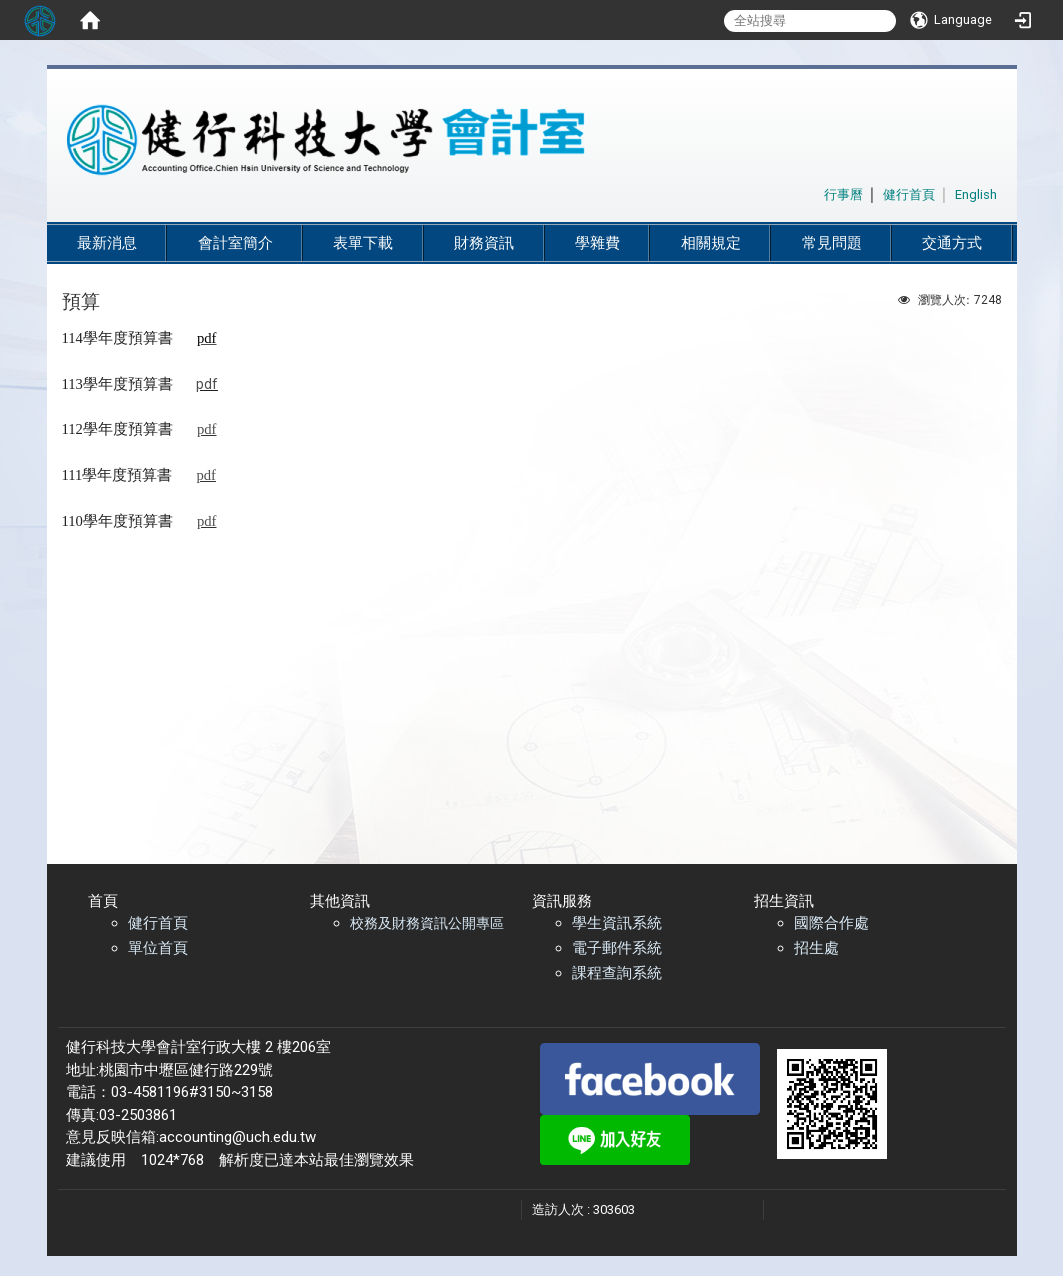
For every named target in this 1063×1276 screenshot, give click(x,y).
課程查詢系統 (617, 973)
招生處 (816, 948)
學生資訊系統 (617, 923)
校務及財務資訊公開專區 (427, 923)
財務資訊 (484, 243)
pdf (207, 384)
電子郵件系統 (617, 948)
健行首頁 (158, 923)
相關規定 (711, 243)
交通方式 (952, 243)
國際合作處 (831, 923)
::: (813, 191)
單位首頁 (158, 948)
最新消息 (107, 243)
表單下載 (363, 243)
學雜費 (597, 243)
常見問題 (832, 243)
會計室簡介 (235, 243)
